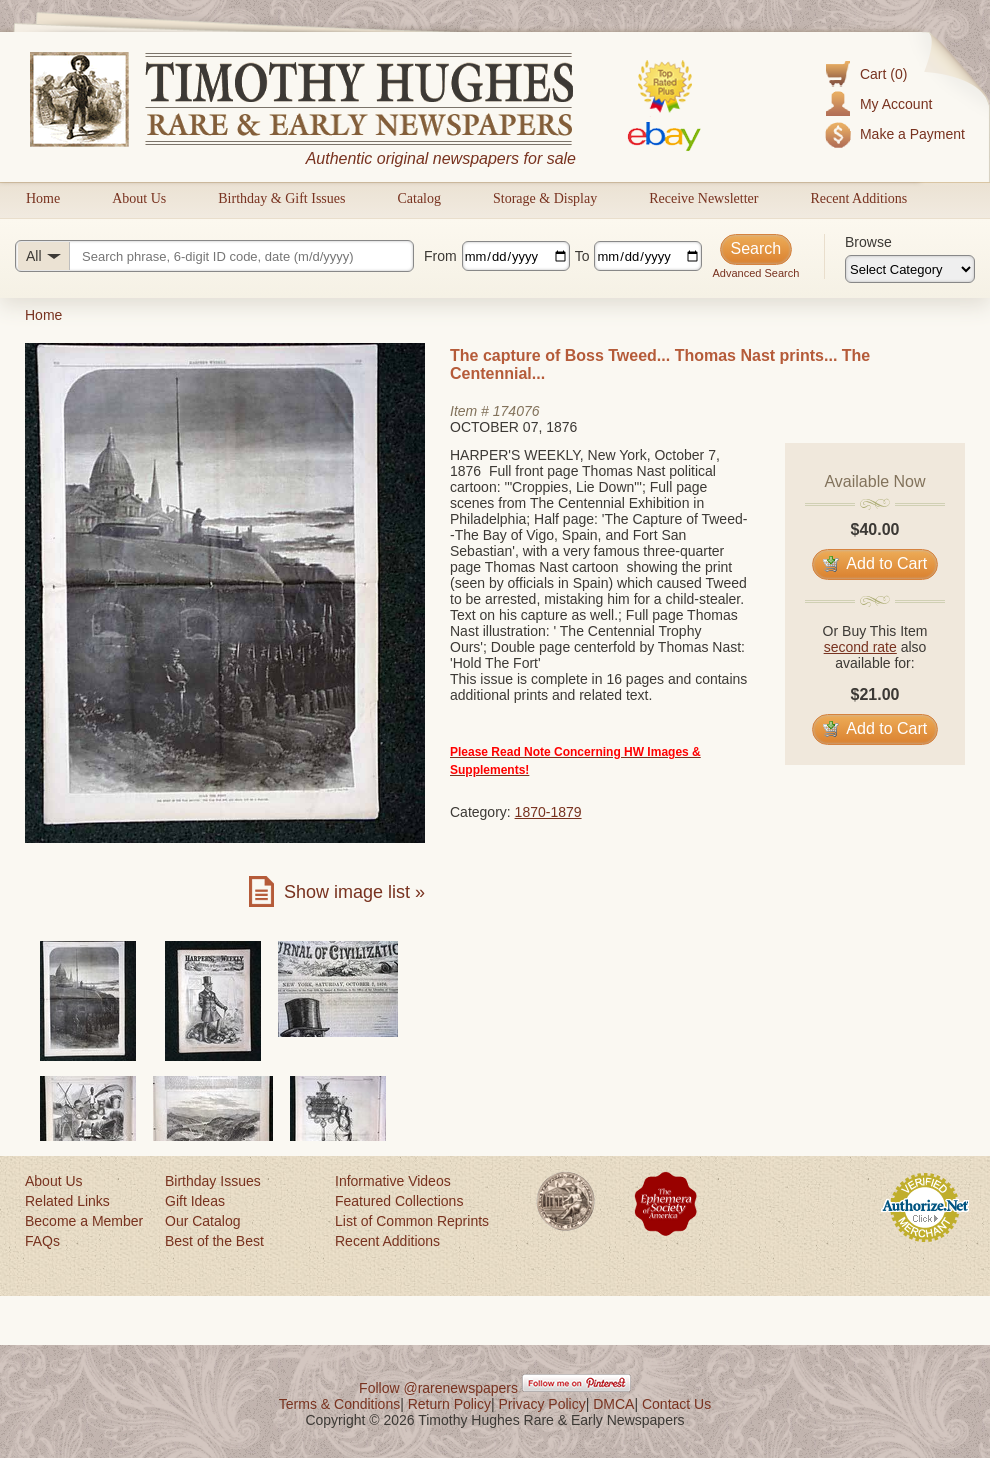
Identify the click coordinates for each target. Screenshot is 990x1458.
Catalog (419, 198)
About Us (139, 198)
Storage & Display (545, 198)
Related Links (67, 1201)
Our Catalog (202, 1221)
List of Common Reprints (412, 1221)
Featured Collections (399, 1201)
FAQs (42, 1241)
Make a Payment (912, 134)
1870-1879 (548, 812)
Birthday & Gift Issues (281, 198)
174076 (516, 411)
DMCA (613, 1404)
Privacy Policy (542, 1404)
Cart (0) (883, 74)
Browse (868, 242)
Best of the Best (214, 1241)
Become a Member (84, 1221)
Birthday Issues (213, 1181)
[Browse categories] (910, 269)
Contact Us (676, 1404)
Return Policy (449, 1404)
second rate (860, 647)
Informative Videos (393, 1181)
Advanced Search (755, 273)
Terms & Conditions (339, 1404)
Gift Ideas (195, 1201)
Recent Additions (858, 198)
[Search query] (214, 256)
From (440, 256)
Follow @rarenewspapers (438, 1388)
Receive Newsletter (703, 198)
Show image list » (354, 892)
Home (43, 198)
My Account (896, 104)
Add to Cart (875, 563)
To (582, 256)
